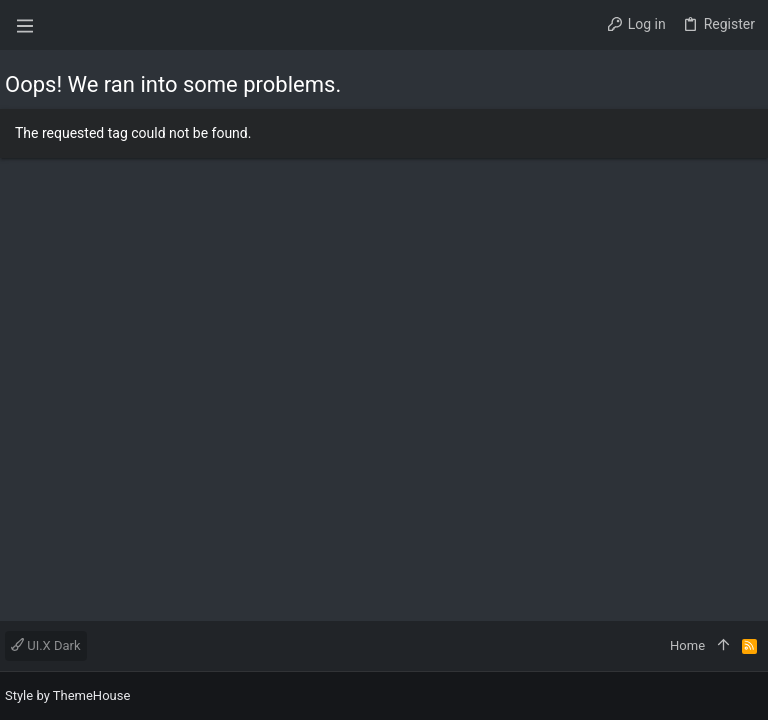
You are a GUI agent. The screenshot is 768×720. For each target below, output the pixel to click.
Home (687, 645)
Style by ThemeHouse (67, 695)
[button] (25, 25)
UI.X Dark (46, 645)
